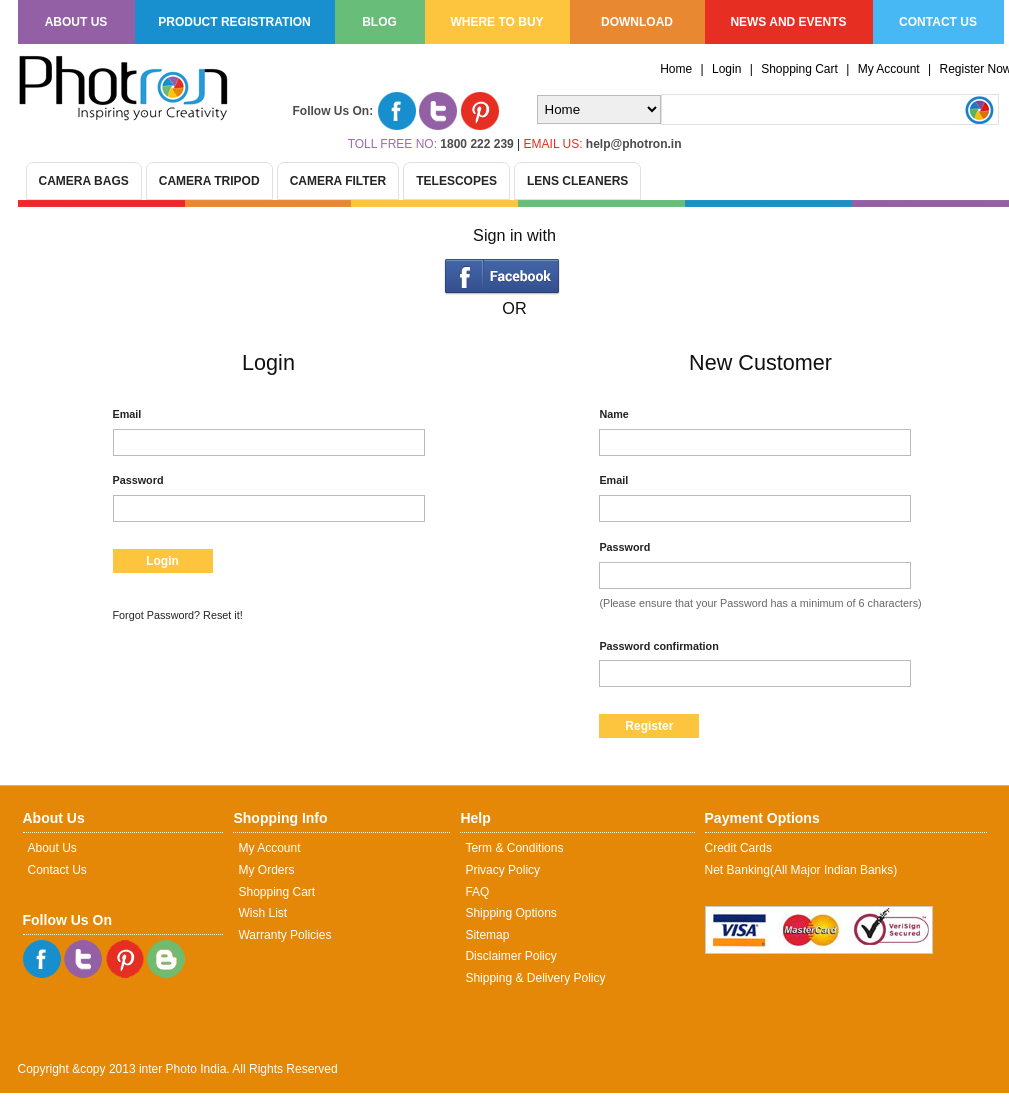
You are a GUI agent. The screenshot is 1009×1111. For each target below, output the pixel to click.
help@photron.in (634, 144)
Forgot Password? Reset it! (178, 615)
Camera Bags (84, 181)
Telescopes (456, 181)
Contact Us (57, 870)
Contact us (938, 22)
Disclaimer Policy (510, 956)
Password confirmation (658, 646)
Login (726, 69)
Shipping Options (510, 913)
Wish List (262, 913)
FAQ (477, 892)
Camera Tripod (209, 181)
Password (138, 480)
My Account (889, 69)
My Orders (266, 870)
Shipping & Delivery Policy (535, 978)
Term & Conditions (514, 848)
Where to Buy (496, 22)
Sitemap (487, 935)
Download (637, 22)
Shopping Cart (799, 69)
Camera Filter (338, 181)
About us (76, 22)
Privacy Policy (502, 870)
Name (613, 414)
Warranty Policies (284, 935)
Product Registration (234, 22)
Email (127, 414)
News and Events (788, 22)
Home (676, 69)
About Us (52, 848)
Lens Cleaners (577, 181)
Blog (379, 22)
